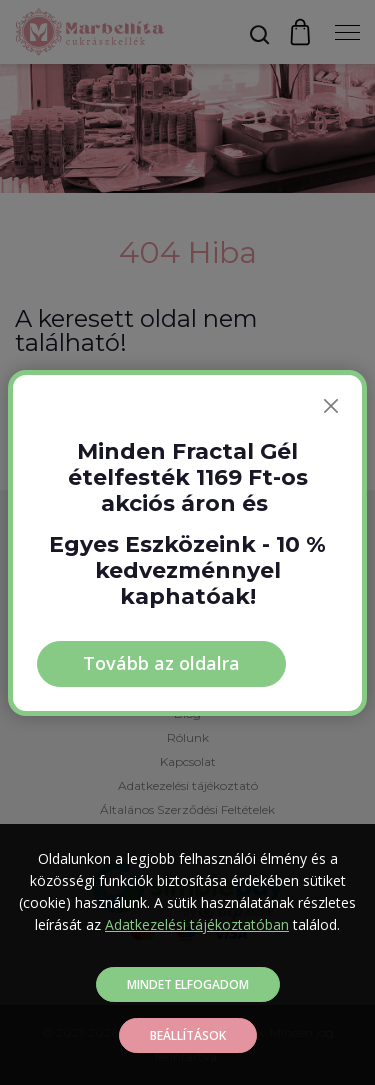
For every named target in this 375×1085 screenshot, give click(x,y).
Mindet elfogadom (188, 984)
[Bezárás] (331, 406)
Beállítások (188, 1035)
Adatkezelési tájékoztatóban (197, 924)
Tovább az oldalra (161, 663)
